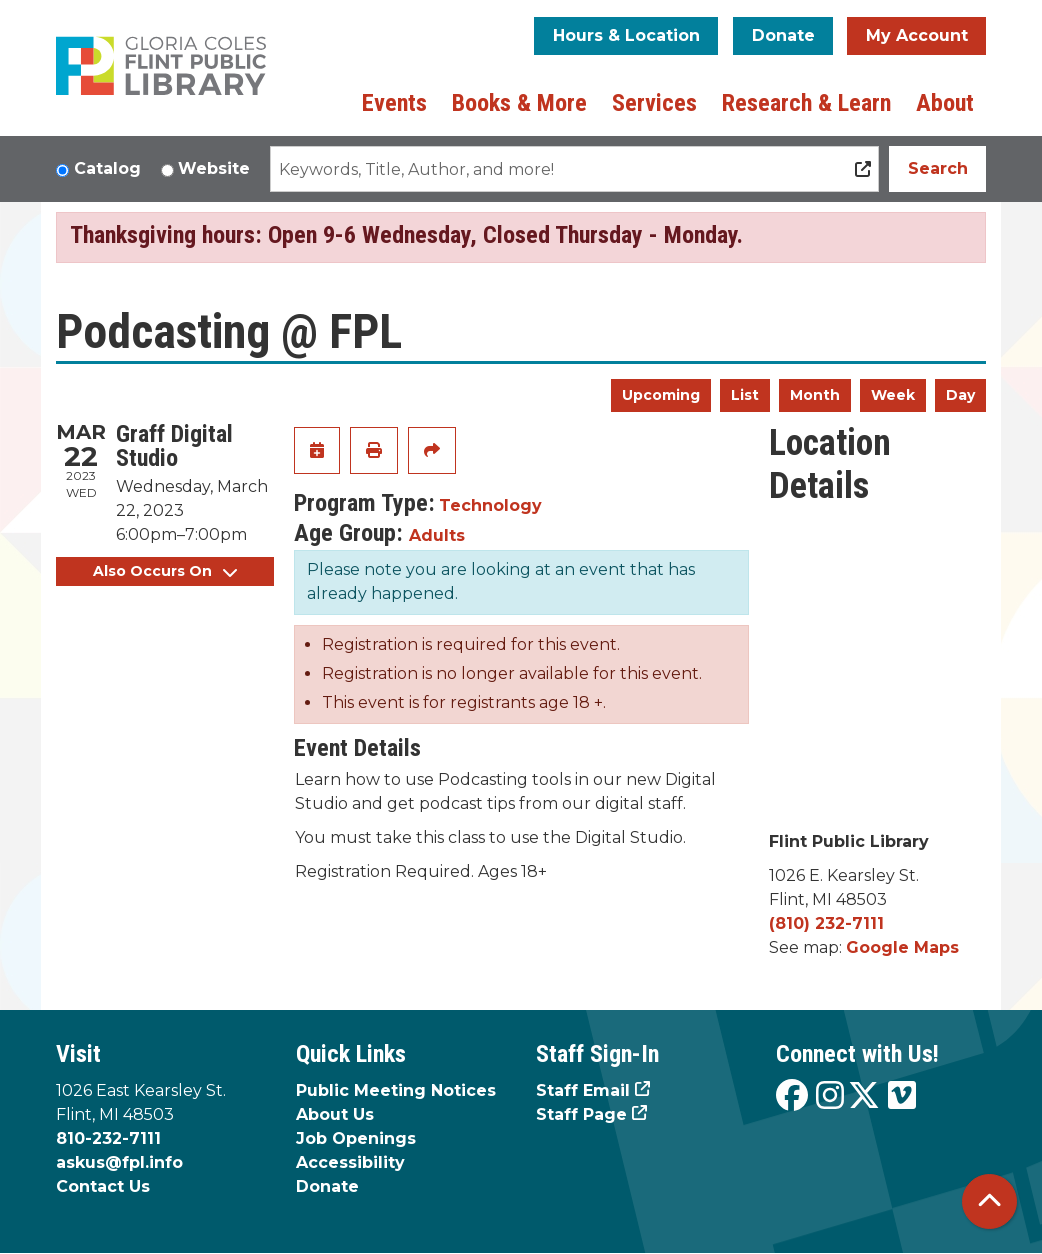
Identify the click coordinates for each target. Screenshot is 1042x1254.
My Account (917, 35)
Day (960, 395)
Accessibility (350, 1162)
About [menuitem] (945, 103)
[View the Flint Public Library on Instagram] (830, 1096)
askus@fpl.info (119, 1162)
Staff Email (583, 1090)
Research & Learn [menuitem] (806, 103)
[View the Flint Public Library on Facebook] (792, 1096)
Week (893, 395)
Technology (490, 505)
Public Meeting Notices (396, 1090)
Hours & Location (626, 35)
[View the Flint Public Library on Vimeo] (902, 1096)
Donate (783, 35)
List (745, 395)
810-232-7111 (108, 1138)
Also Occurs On (165, 571)
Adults (437, 535)
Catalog (107, 168)
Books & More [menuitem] (519, 103)
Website (214, 168)
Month (815, 395)
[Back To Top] (989, 1201)
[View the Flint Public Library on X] (864, 1096)
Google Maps (902, 947)
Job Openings (356, 1138)
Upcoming (661, 395)
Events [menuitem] (394, 103)
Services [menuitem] (654, 103)
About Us (335, 1114)
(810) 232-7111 (826, 923)
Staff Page (581, 1114)
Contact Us (103, 1186)
